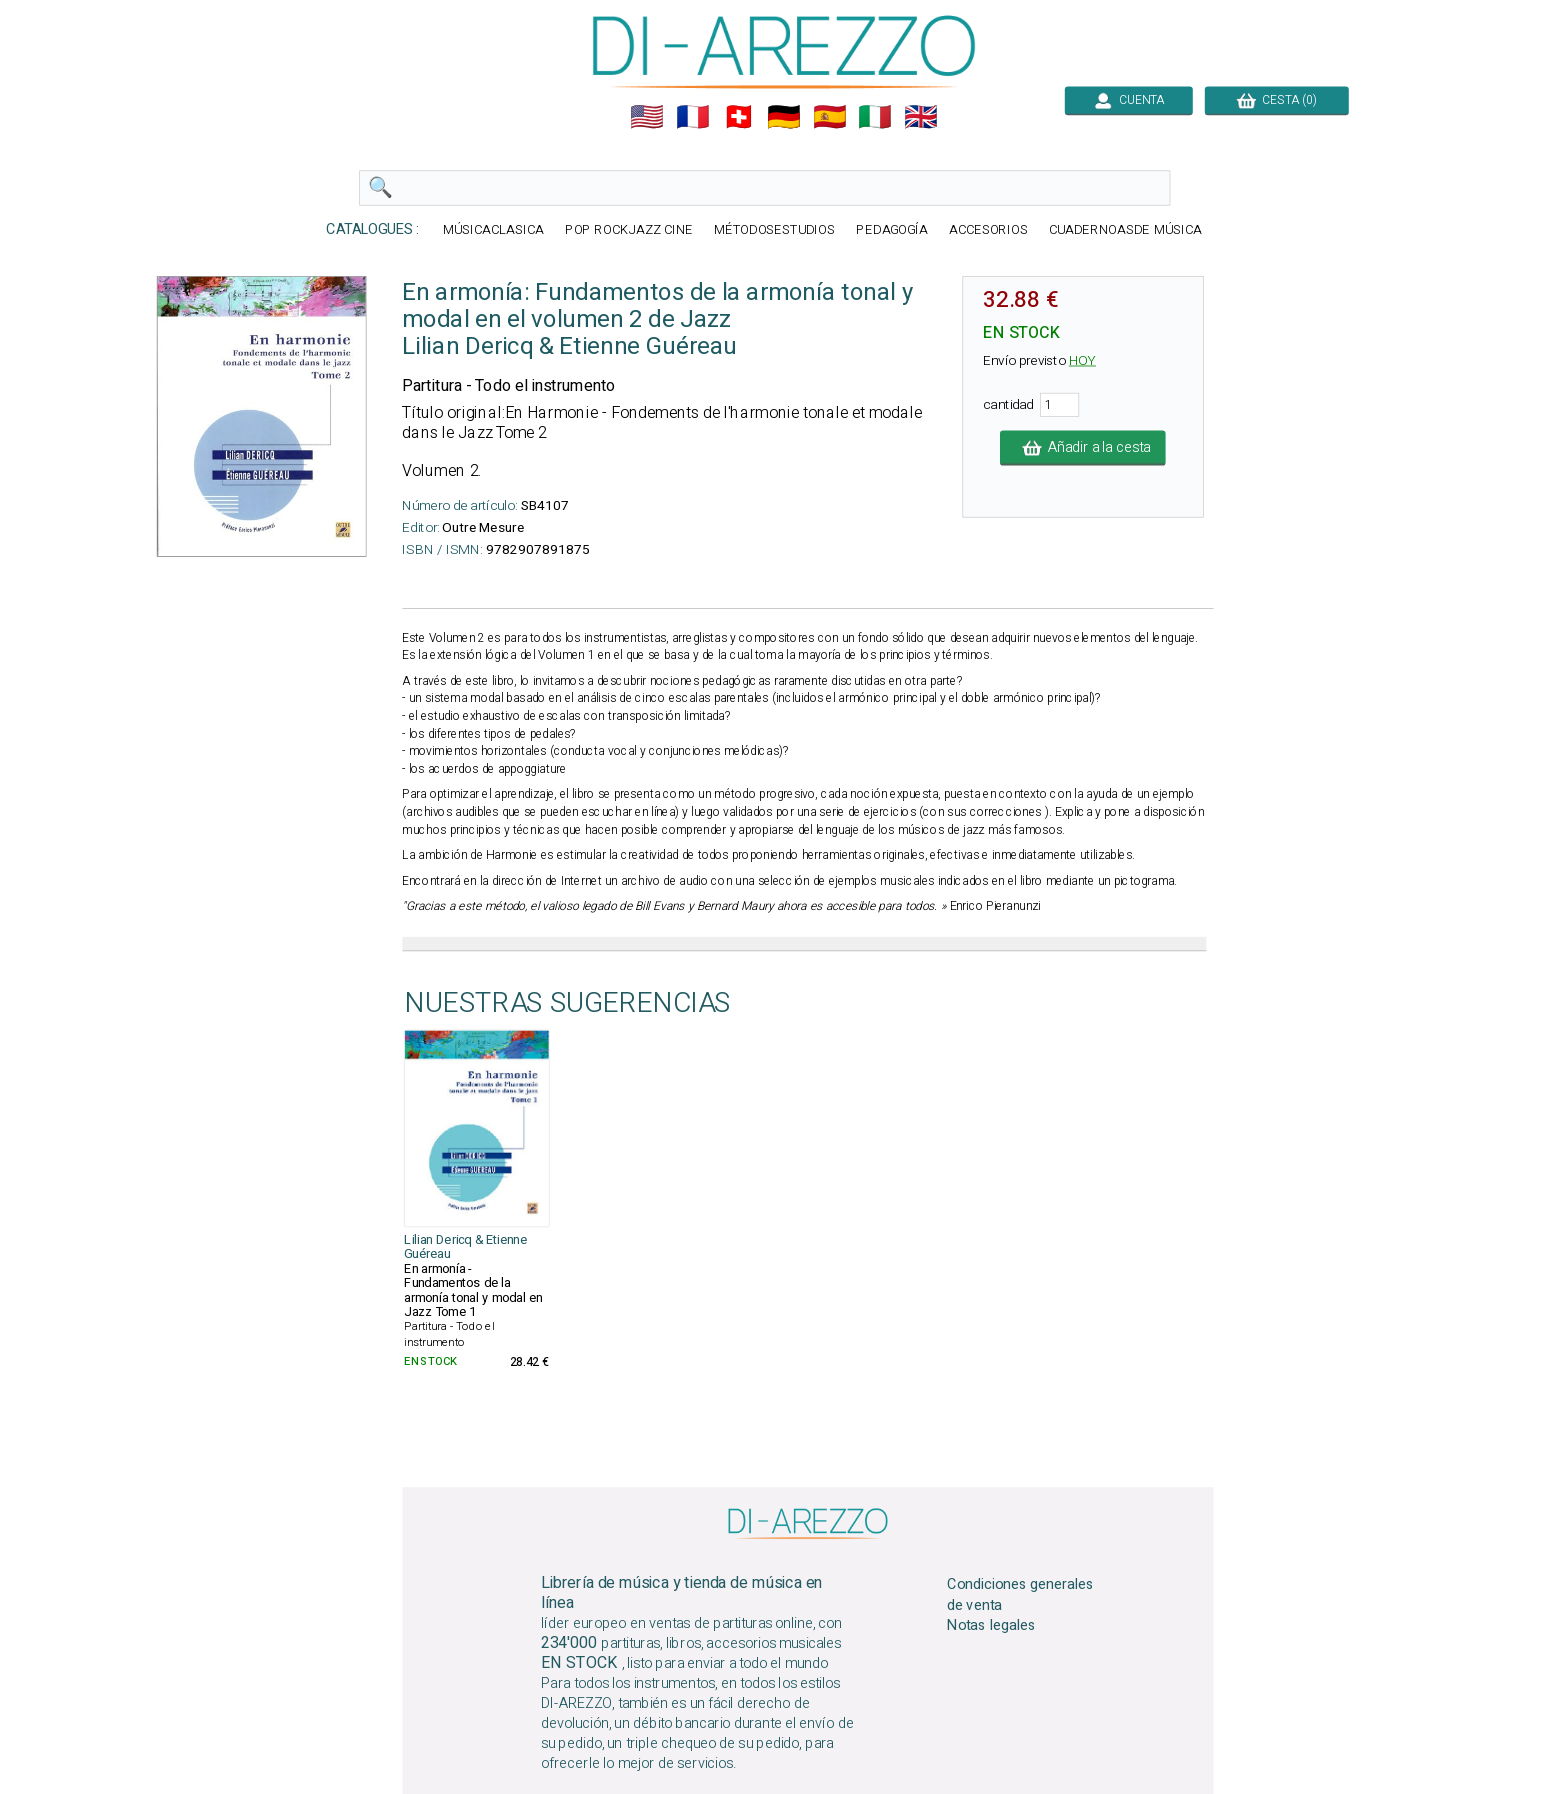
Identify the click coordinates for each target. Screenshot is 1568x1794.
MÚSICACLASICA (493, 230)
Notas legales (991, 1626)
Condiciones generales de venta (1020, 1594)
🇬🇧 (921, 117)
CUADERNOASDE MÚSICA (1125, 230)
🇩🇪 (784, 117)
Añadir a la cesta (1083, 448)
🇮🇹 (875, 117)
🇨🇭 (739, 117)
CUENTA (1129, 100)
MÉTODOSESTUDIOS (775, 230)
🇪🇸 (830, 117)
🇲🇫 (693, 117)
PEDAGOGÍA (892, 230)
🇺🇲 (647, 117)
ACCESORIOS (988, 230)
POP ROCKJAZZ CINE (629, 230)
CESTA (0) (1277, 100)
